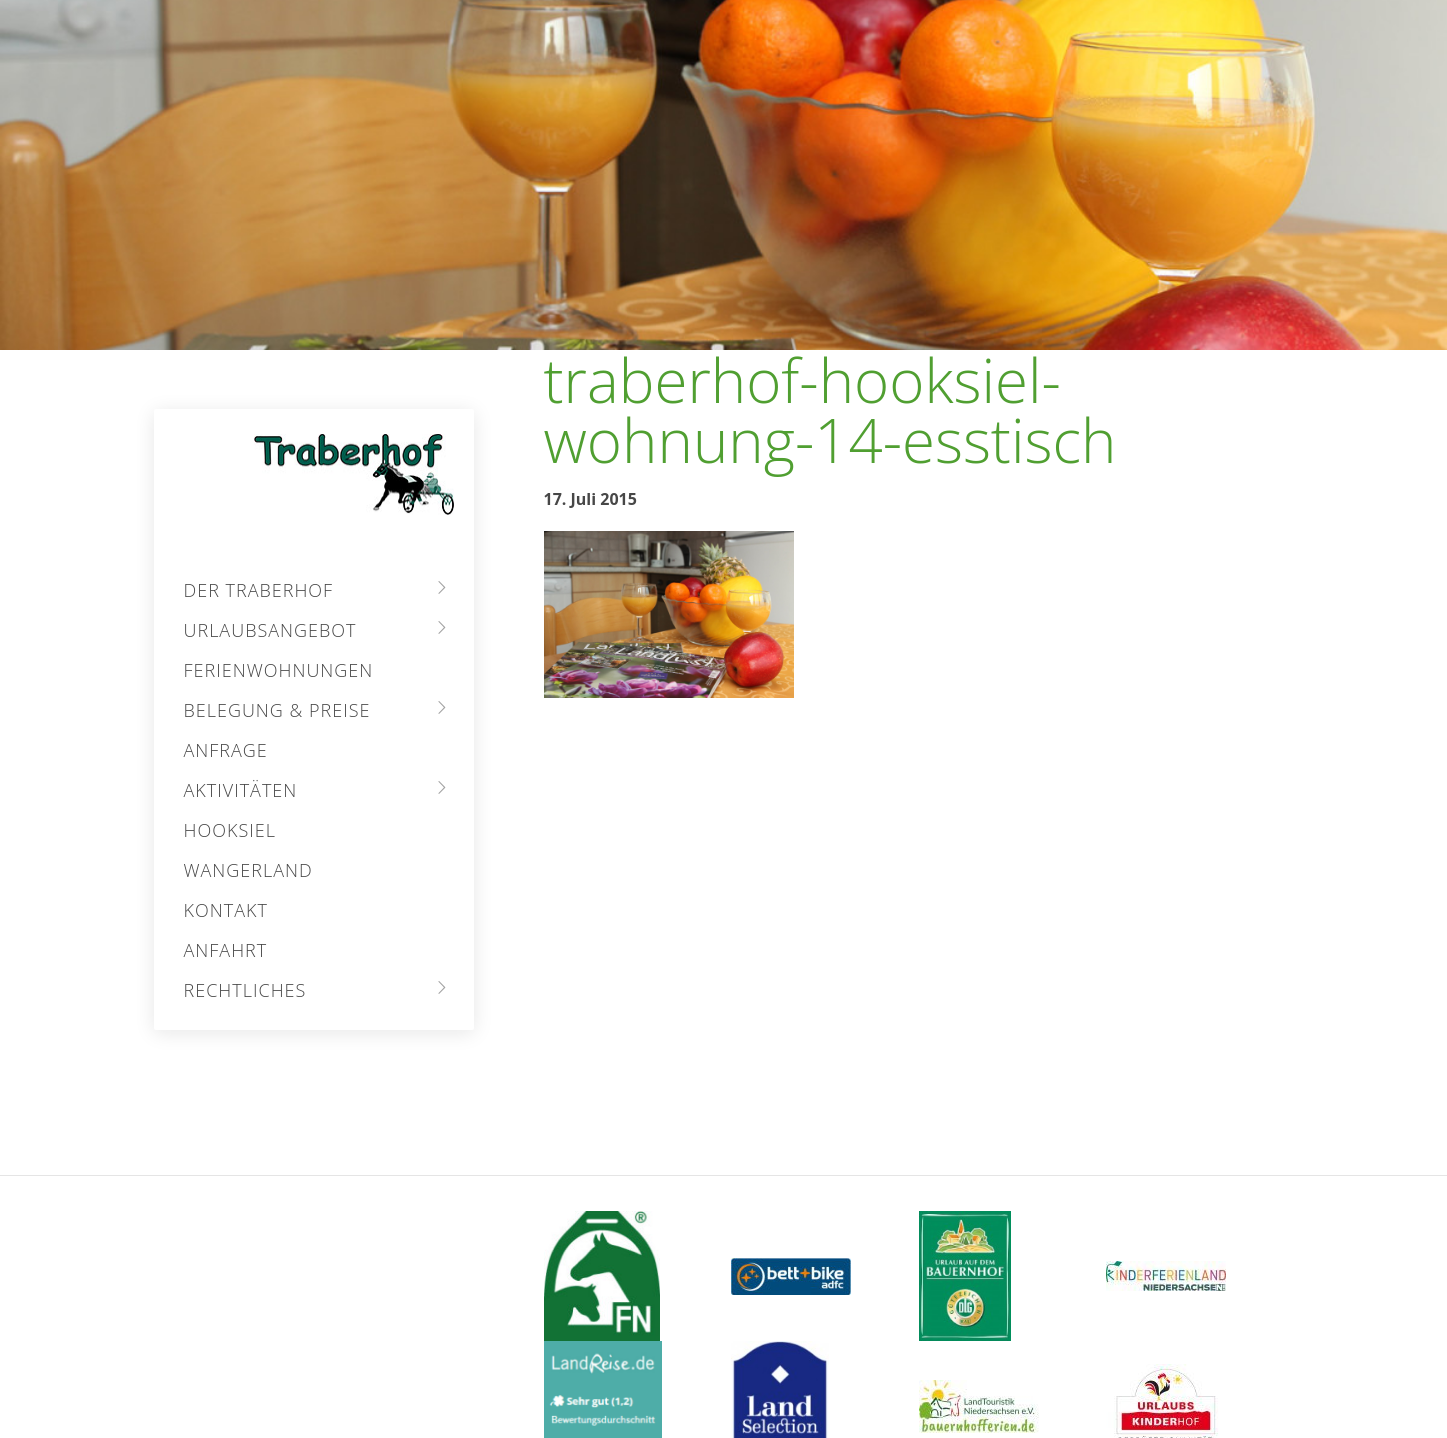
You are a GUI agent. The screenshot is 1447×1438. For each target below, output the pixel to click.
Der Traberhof (259, 590)
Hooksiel (230, 830)
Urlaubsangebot (270, 630)
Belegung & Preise (277, 710)
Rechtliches (245, 990)
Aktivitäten (241, 790)
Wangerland (248, 870)
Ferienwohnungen (279, 670)
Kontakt (226, 910)
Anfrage (226, 750)
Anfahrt (226, 950)
